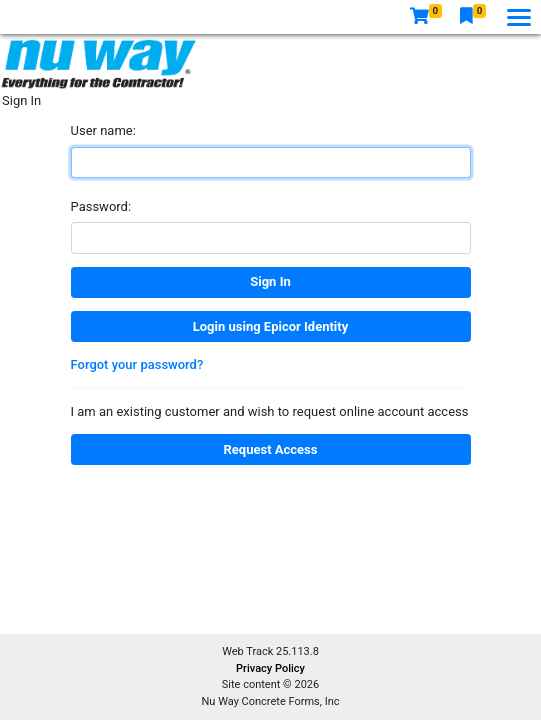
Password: (101, 206)
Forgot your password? (137, 364)
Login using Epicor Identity (270, 326)
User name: (103, 130)
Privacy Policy (270, 668)
